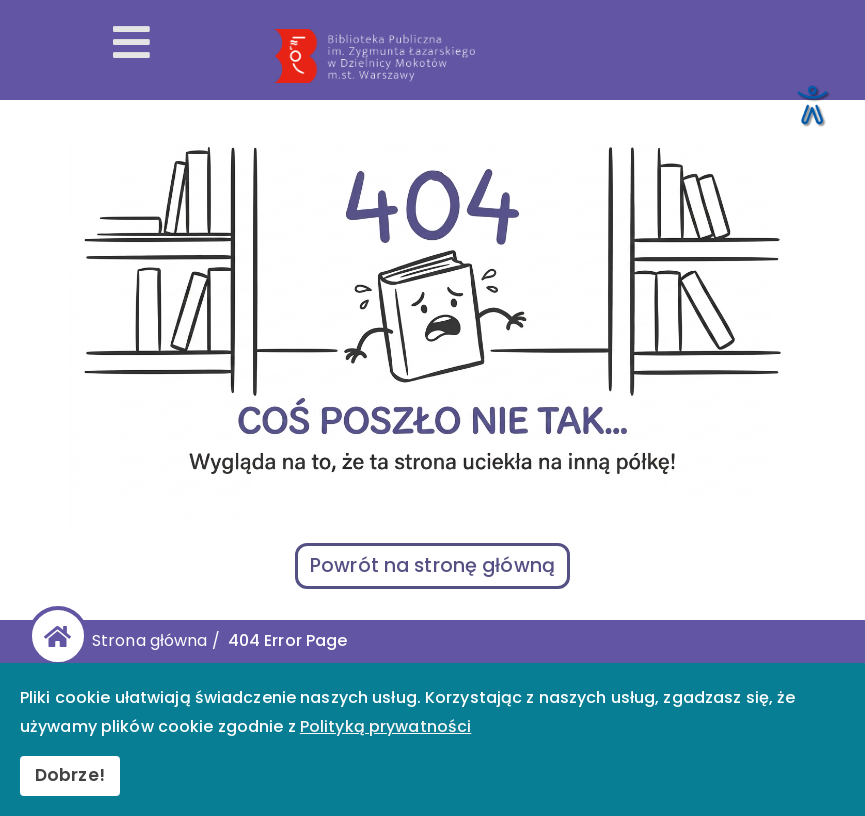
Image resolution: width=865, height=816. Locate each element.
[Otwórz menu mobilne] (131, 44)
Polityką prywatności (385, 726)
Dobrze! (70, 775)
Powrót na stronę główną (432, 565)
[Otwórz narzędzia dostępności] (811, 104)
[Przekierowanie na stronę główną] (561, 56)
